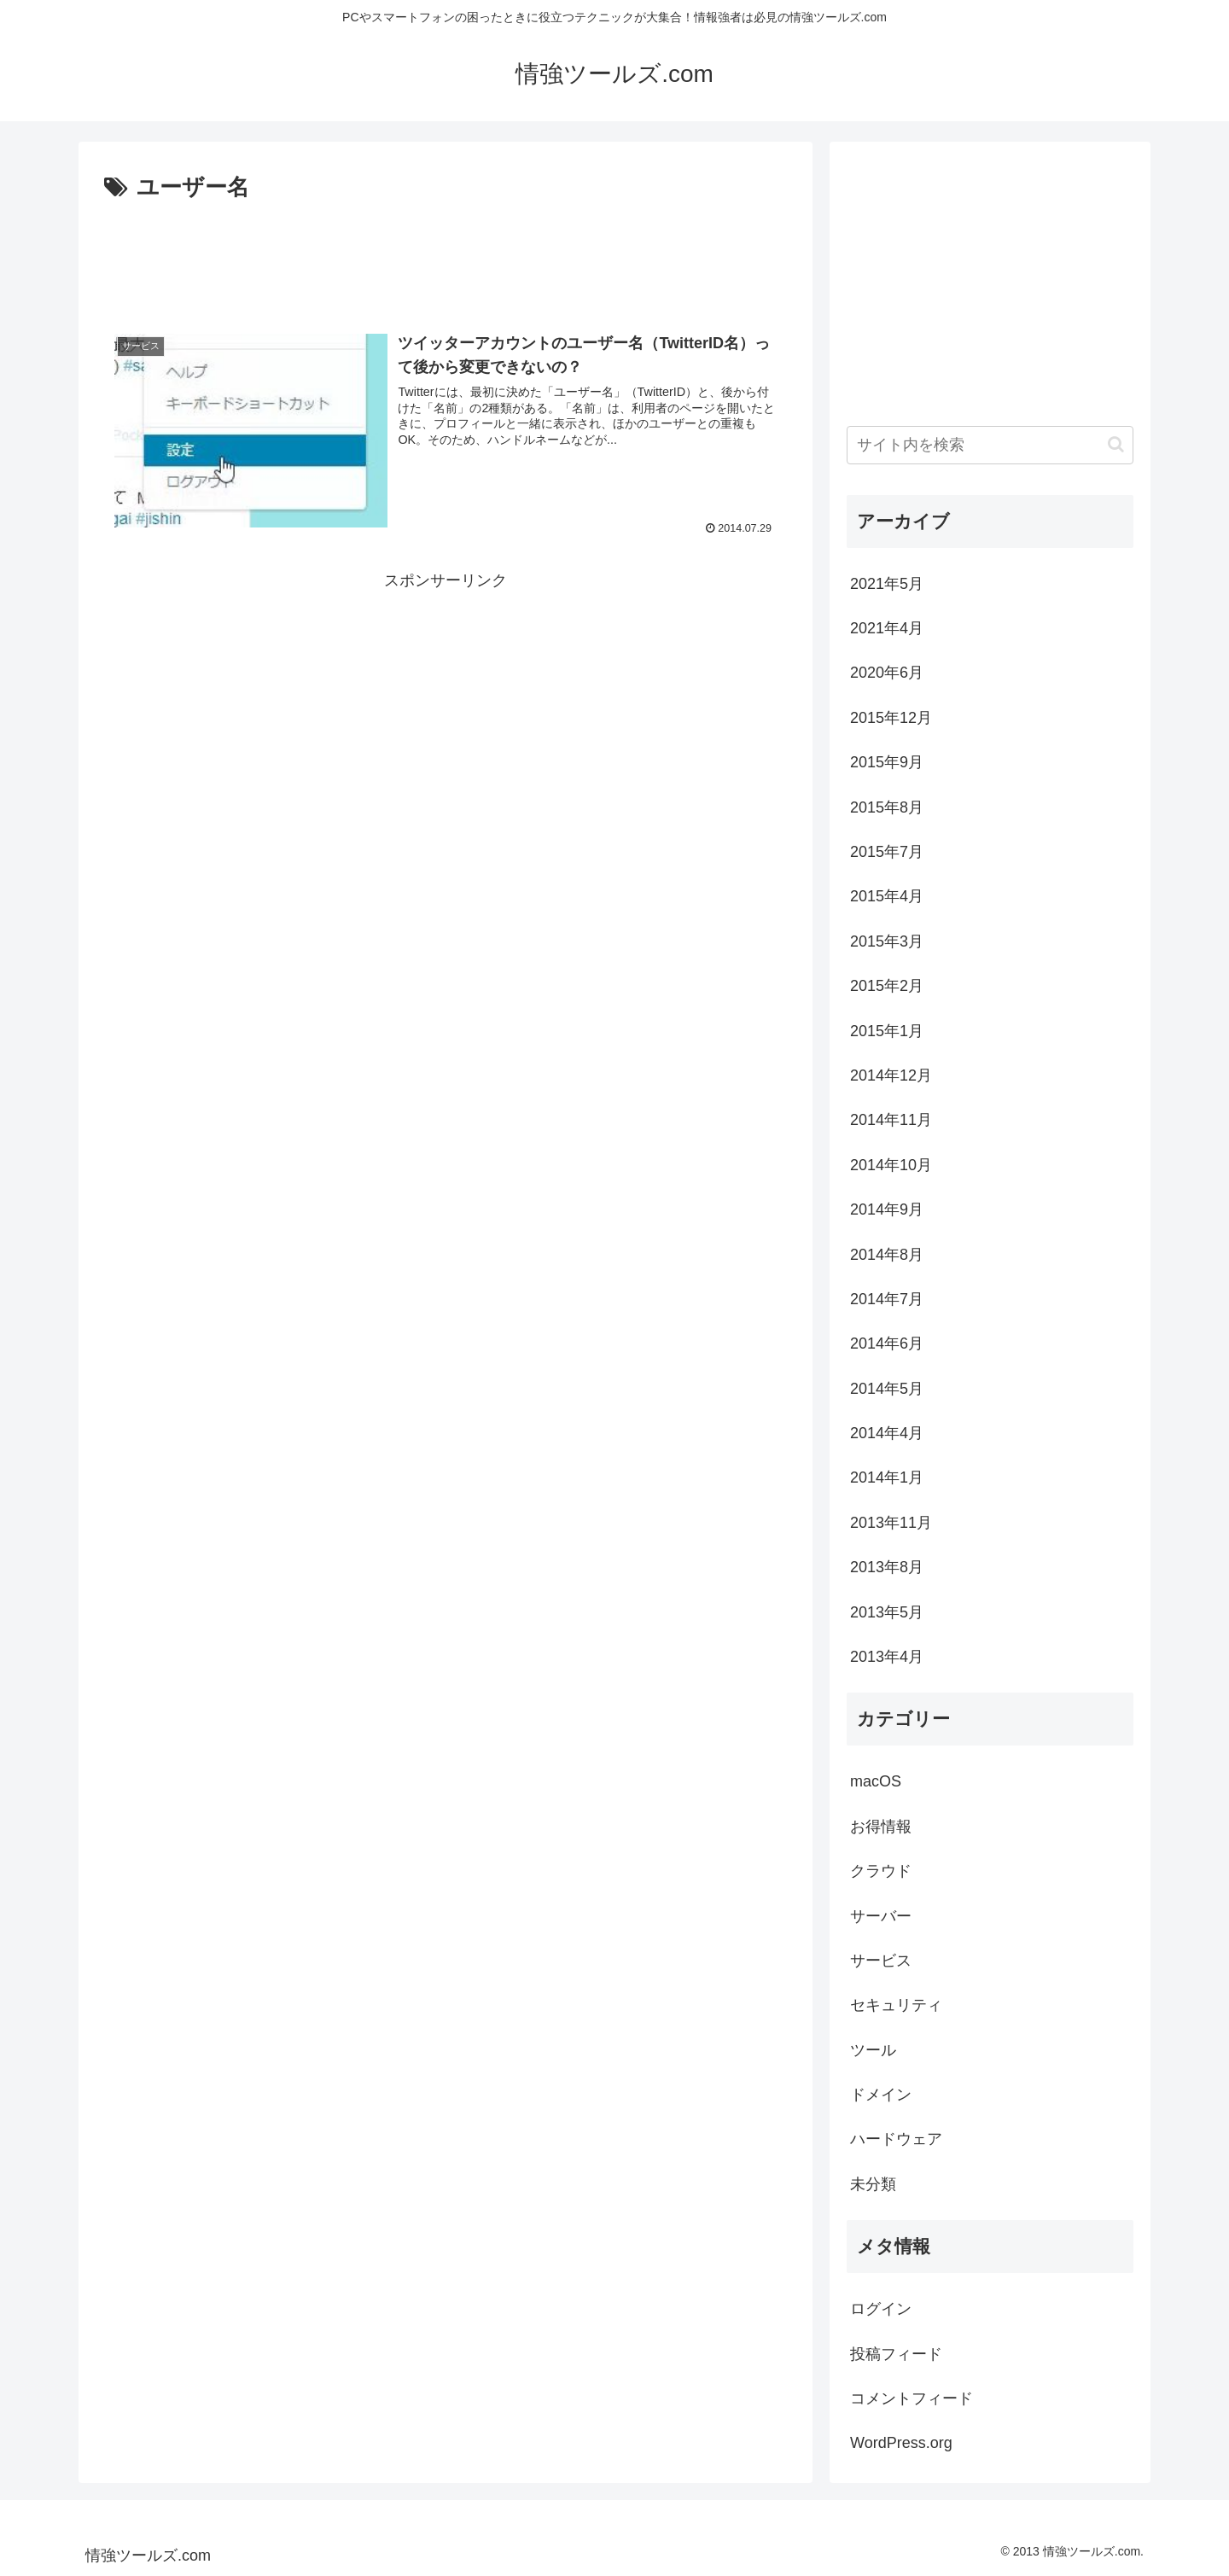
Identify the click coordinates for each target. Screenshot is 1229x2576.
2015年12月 (891, 717)
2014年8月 (886, 1254)
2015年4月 (886, 896)
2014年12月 (891, 1075)
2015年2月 (886, 985)
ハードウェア (896, 2139)
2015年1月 (886, 1031)
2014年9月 (886, 1209)
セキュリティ (896, 2005)
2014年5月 (886, 1388)
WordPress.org (901, 2442)
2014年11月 (891, 1119)
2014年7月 (886, 1299)
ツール (873, 2050)
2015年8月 (886, 807)
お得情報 (881, 1826)
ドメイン (881, 2094)
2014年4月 (886, 1433)
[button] (1116, 444)
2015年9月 (886, 762)
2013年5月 (886, 1612)
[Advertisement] (445, 254)
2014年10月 (891, 1165)
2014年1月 (886, 1477)
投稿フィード (896, 2354)
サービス (881, 1960)
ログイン (881, 2308)
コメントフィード (911, 2398)
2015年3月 (886, 941)
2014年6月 (886, 1343)
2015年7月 (886, 851)
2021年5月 (886, 583)
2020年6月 (886, 672)
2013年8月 (886, 1567)
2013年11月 (891, 1522)
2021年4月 (886, 628)
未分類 (873, 2184)
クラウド (881, 1871)
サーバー (881, 1916)
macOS (875, 1781)
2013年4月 (886, 1656)
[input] (990, 445)
